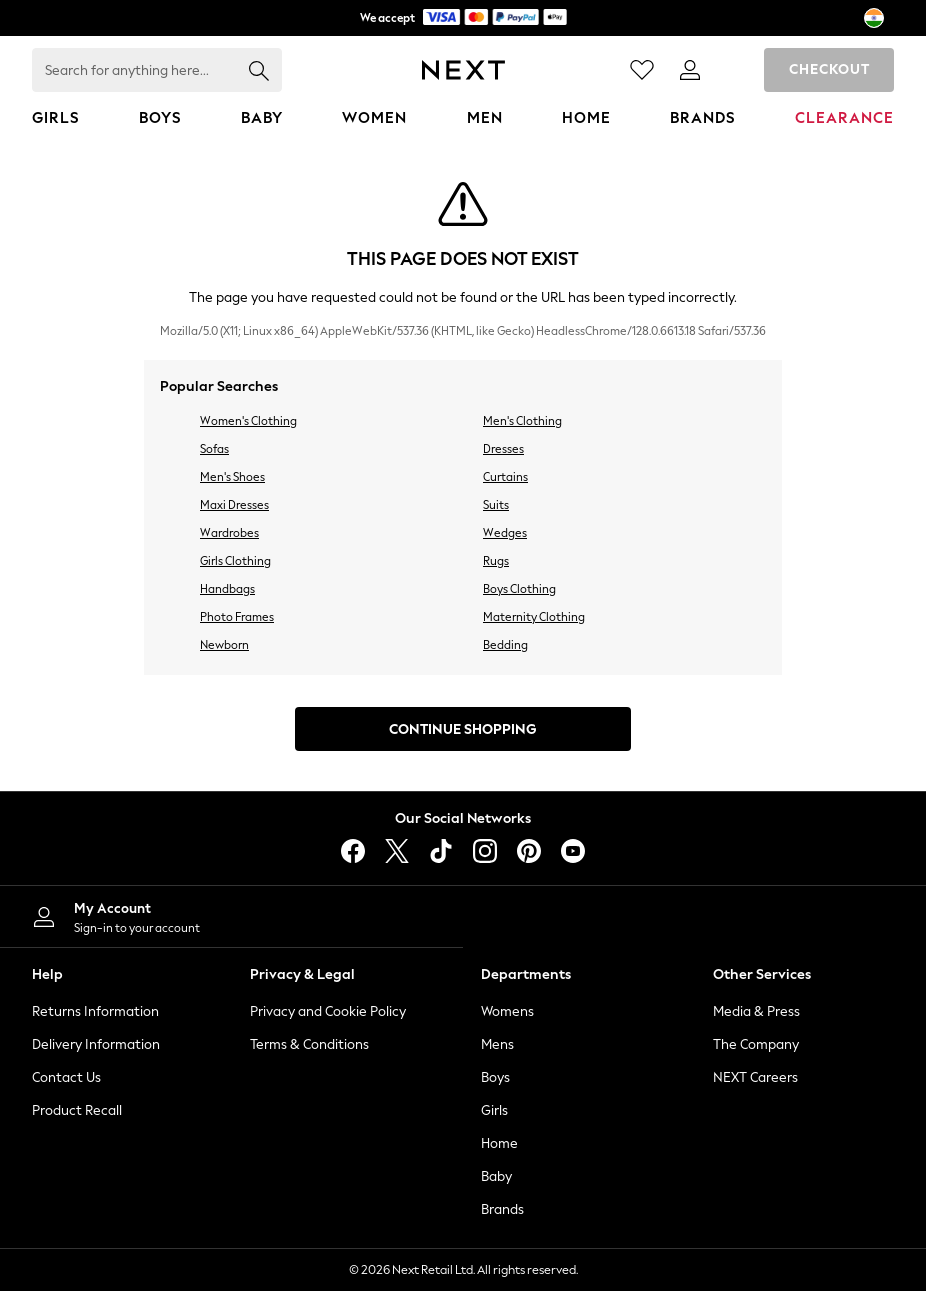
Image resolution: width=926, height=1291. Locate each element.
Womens (507, 1011)
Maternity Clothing (534, 617)
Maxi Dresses (234, 505)
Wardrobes (229, 533)
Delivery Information (96, 1044)
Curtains (505, 477)
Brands (502, 1209)
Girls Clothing (235, 561)
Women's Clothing (248, 421)
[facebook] (353, 851)
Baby (496, 1176)
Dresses (503, 449)
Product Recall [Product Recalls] (77, 1110)
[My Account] (231, 916)
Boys (495, 1077)
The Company (756, 1044)
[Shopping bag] (738, 70)
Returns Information (95, 1011)
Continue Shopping (463, 729)
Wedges (505, 533)
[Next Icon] (463, 70)
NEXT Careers (755, 1077)
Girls (494, 1110)
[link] (690, 70)
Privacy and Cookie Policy (328, 1011)
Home (499, 1143)
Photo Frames (237, 617)
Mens (497, 1044)
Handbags (227, 589)
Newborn (224, 645)
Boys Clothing (519, 589)
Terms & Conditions (309, 1044)
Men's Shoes (232, 477)
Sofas (214, 449)
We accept (463, 17)
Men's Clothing (522, 421)
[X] (397, 851)
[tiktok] (441, 851)
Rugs (496, 561)
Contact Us (66, 1077)
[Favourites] (642, 70)
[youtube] (573, 851)
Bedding (505, 645)
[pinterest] (529, 851)
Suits (496, 505)
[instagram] (485, 851)
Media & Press (756, 1011)
